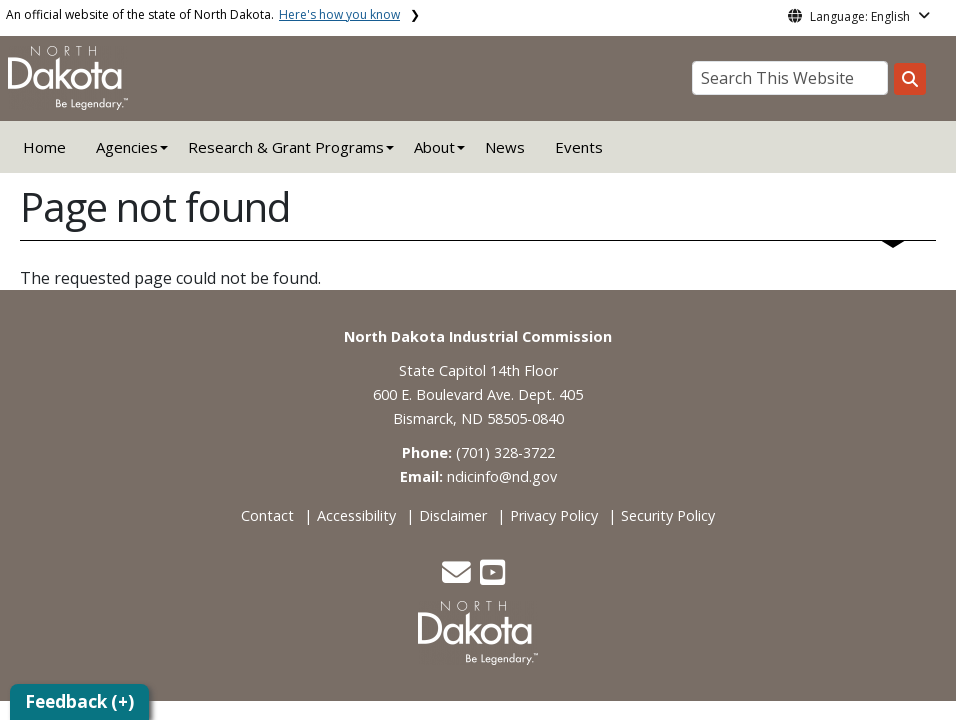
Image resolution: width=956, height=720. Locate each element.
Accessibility (356, 515)
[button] (458, 577)
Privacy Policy (554, 515)
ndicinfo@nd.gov (502, 476)
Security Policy (668, 515)
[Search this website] (910, 79)
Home (44, 147)
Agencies (127, 147)
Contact (267, 515)
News (505, 147)
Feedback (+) (79, 701)
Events (579, 147)
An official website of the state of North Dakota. (203, 14)
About (434, 147)
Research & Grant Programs (286, 147)
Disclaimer (453, 515)
